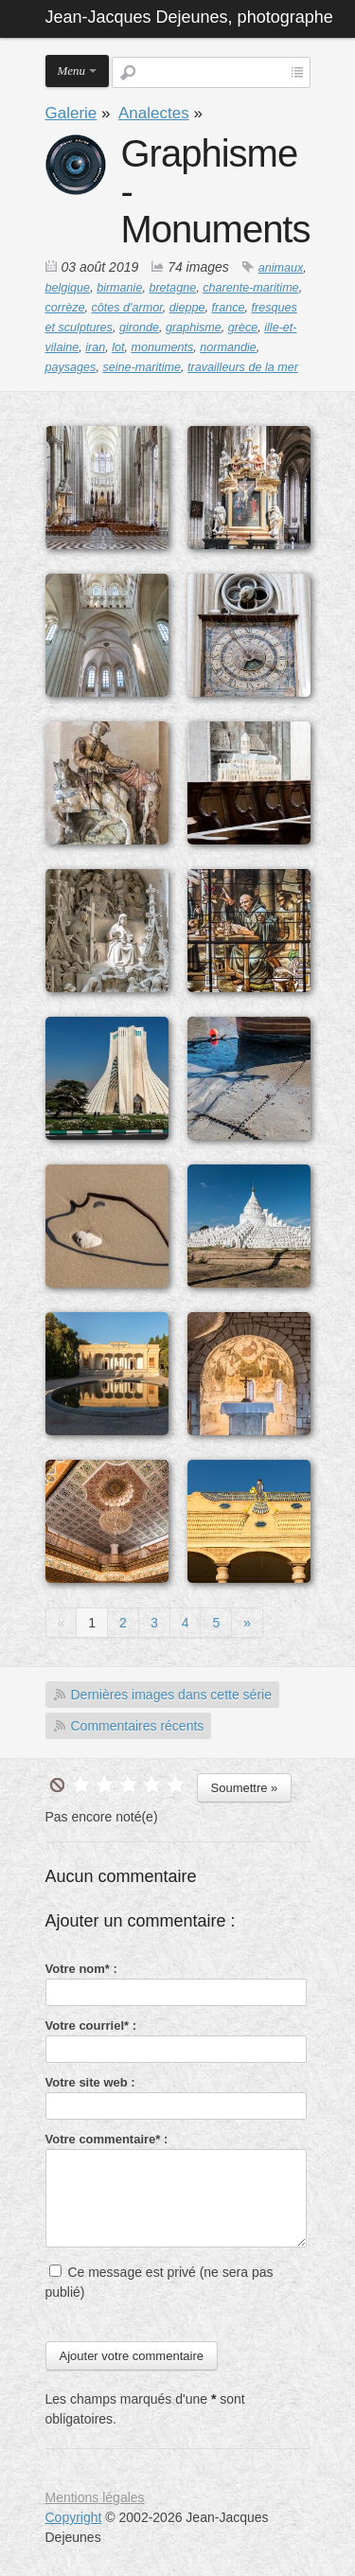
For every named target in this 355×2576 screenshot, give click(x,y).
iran (95, 347)
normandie (228, 347)
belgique (68, 287)
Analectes (153, 113)
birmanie (119, 287)
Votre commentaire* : (107, 2139)
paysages (71, 367)
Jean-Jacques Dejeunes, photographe (189, 17)
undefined (57, 1785)
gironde (139, 327)
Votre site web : (90, 2082)
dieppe (187, 307)
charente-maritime (250, 287)
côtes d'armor (127, 307)
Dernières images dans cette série (171, 1694)
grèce (243, 327)
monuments (163, 347)
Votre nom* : (81, 1969)
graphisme (194, 327)
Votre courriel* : (91, 2025)
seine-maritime (141, 367)
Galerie (71, 113)
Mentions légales (95, 2497)
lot (118, 347)
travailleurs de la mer (242, 367)
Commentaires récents (137, 1725)
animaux (281, 268)
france (228, 307)
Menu (72, 70)
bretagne (172, 287)
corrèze (65, 307)
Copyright (73, 2517)
